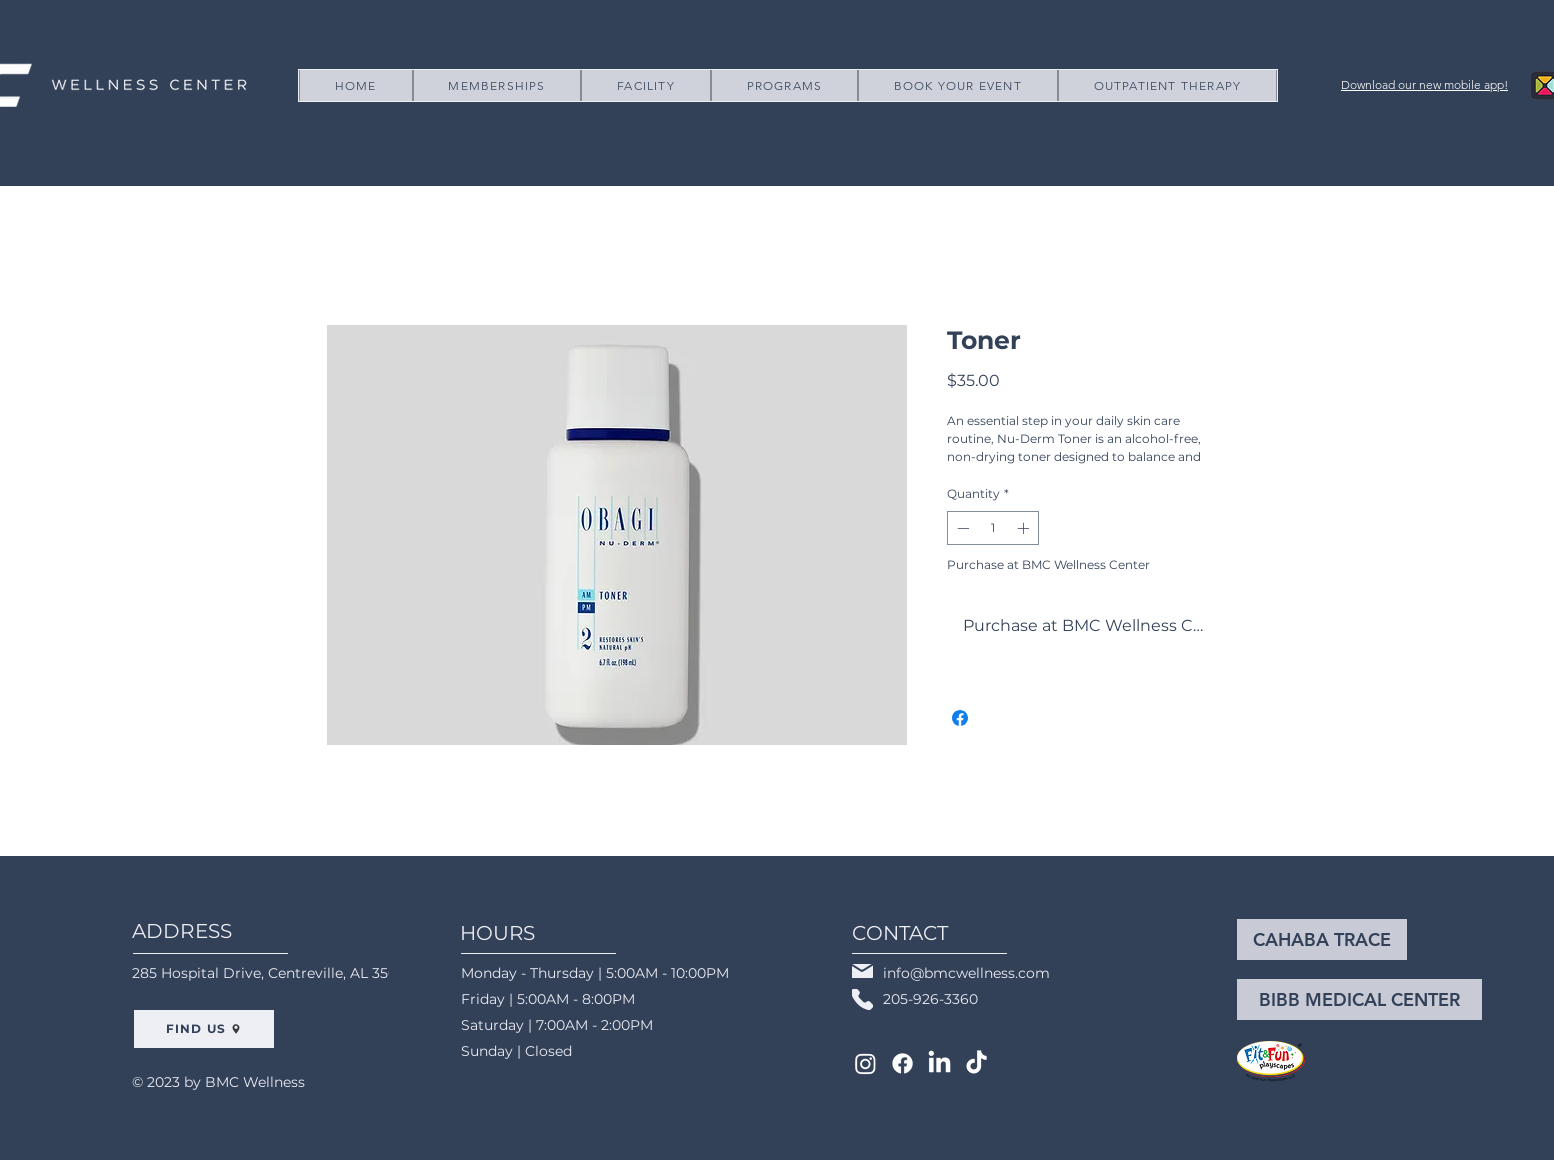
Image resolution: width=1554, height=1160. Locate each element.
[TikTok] (976, 1063)
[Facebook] (902, 1063)
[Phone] (862, 999)
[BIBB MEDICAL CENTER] (1359, 999)
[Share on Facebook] (960, 718)
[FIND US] (204, 1029)
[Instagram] (865, 1063)
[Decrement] (961, 528)
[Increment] (1025, 528)
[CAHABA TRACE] (1322, 939)
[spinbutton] (993, 528)
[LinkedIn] (939, 1063)
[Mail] (862, 971)
